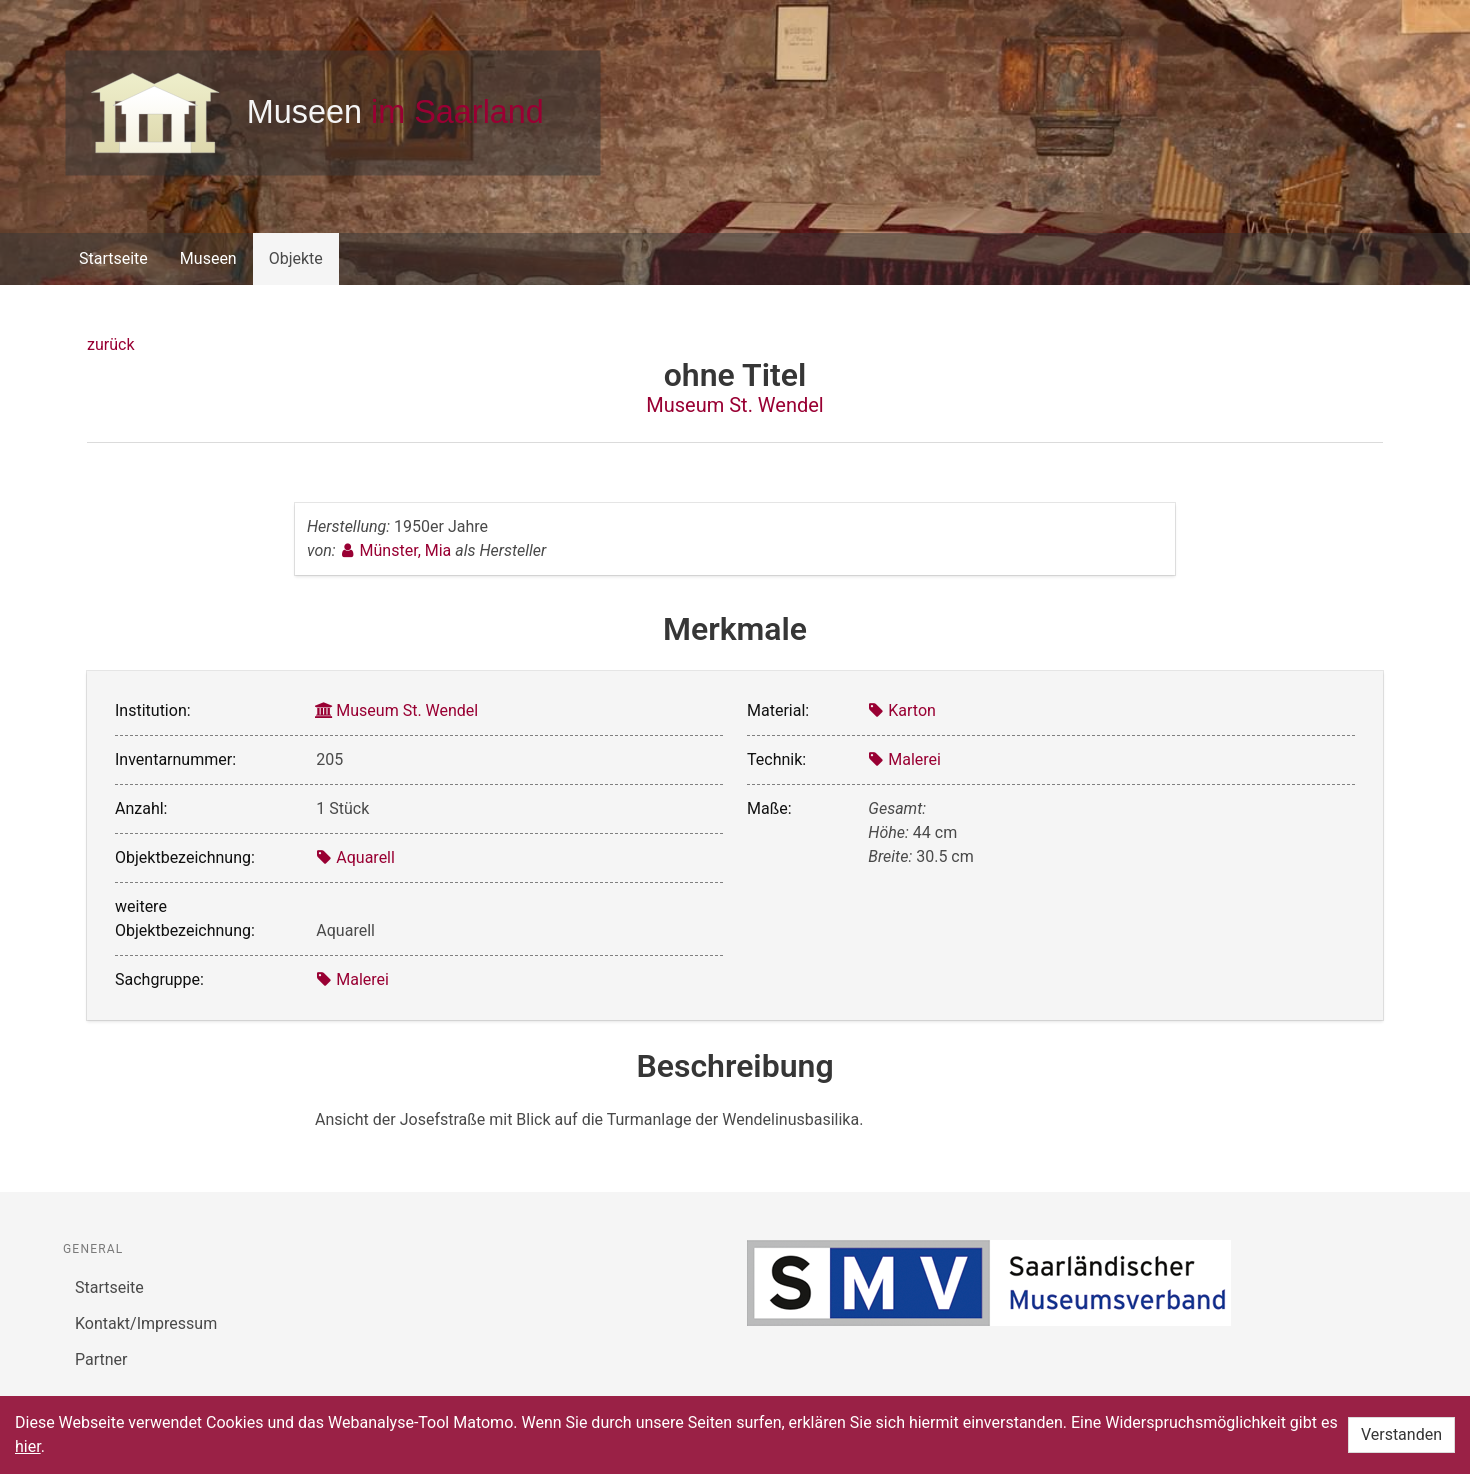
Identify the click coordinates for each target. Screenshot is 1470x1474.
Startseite (113, 258)
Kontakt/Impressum (146, 1323)
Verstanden (1401, 1434)
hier (28, 1446)
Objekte (296, 258)
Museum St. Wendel (734, 405)
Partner (101, 1359)
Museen (208, 258)
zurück (110, 344)
